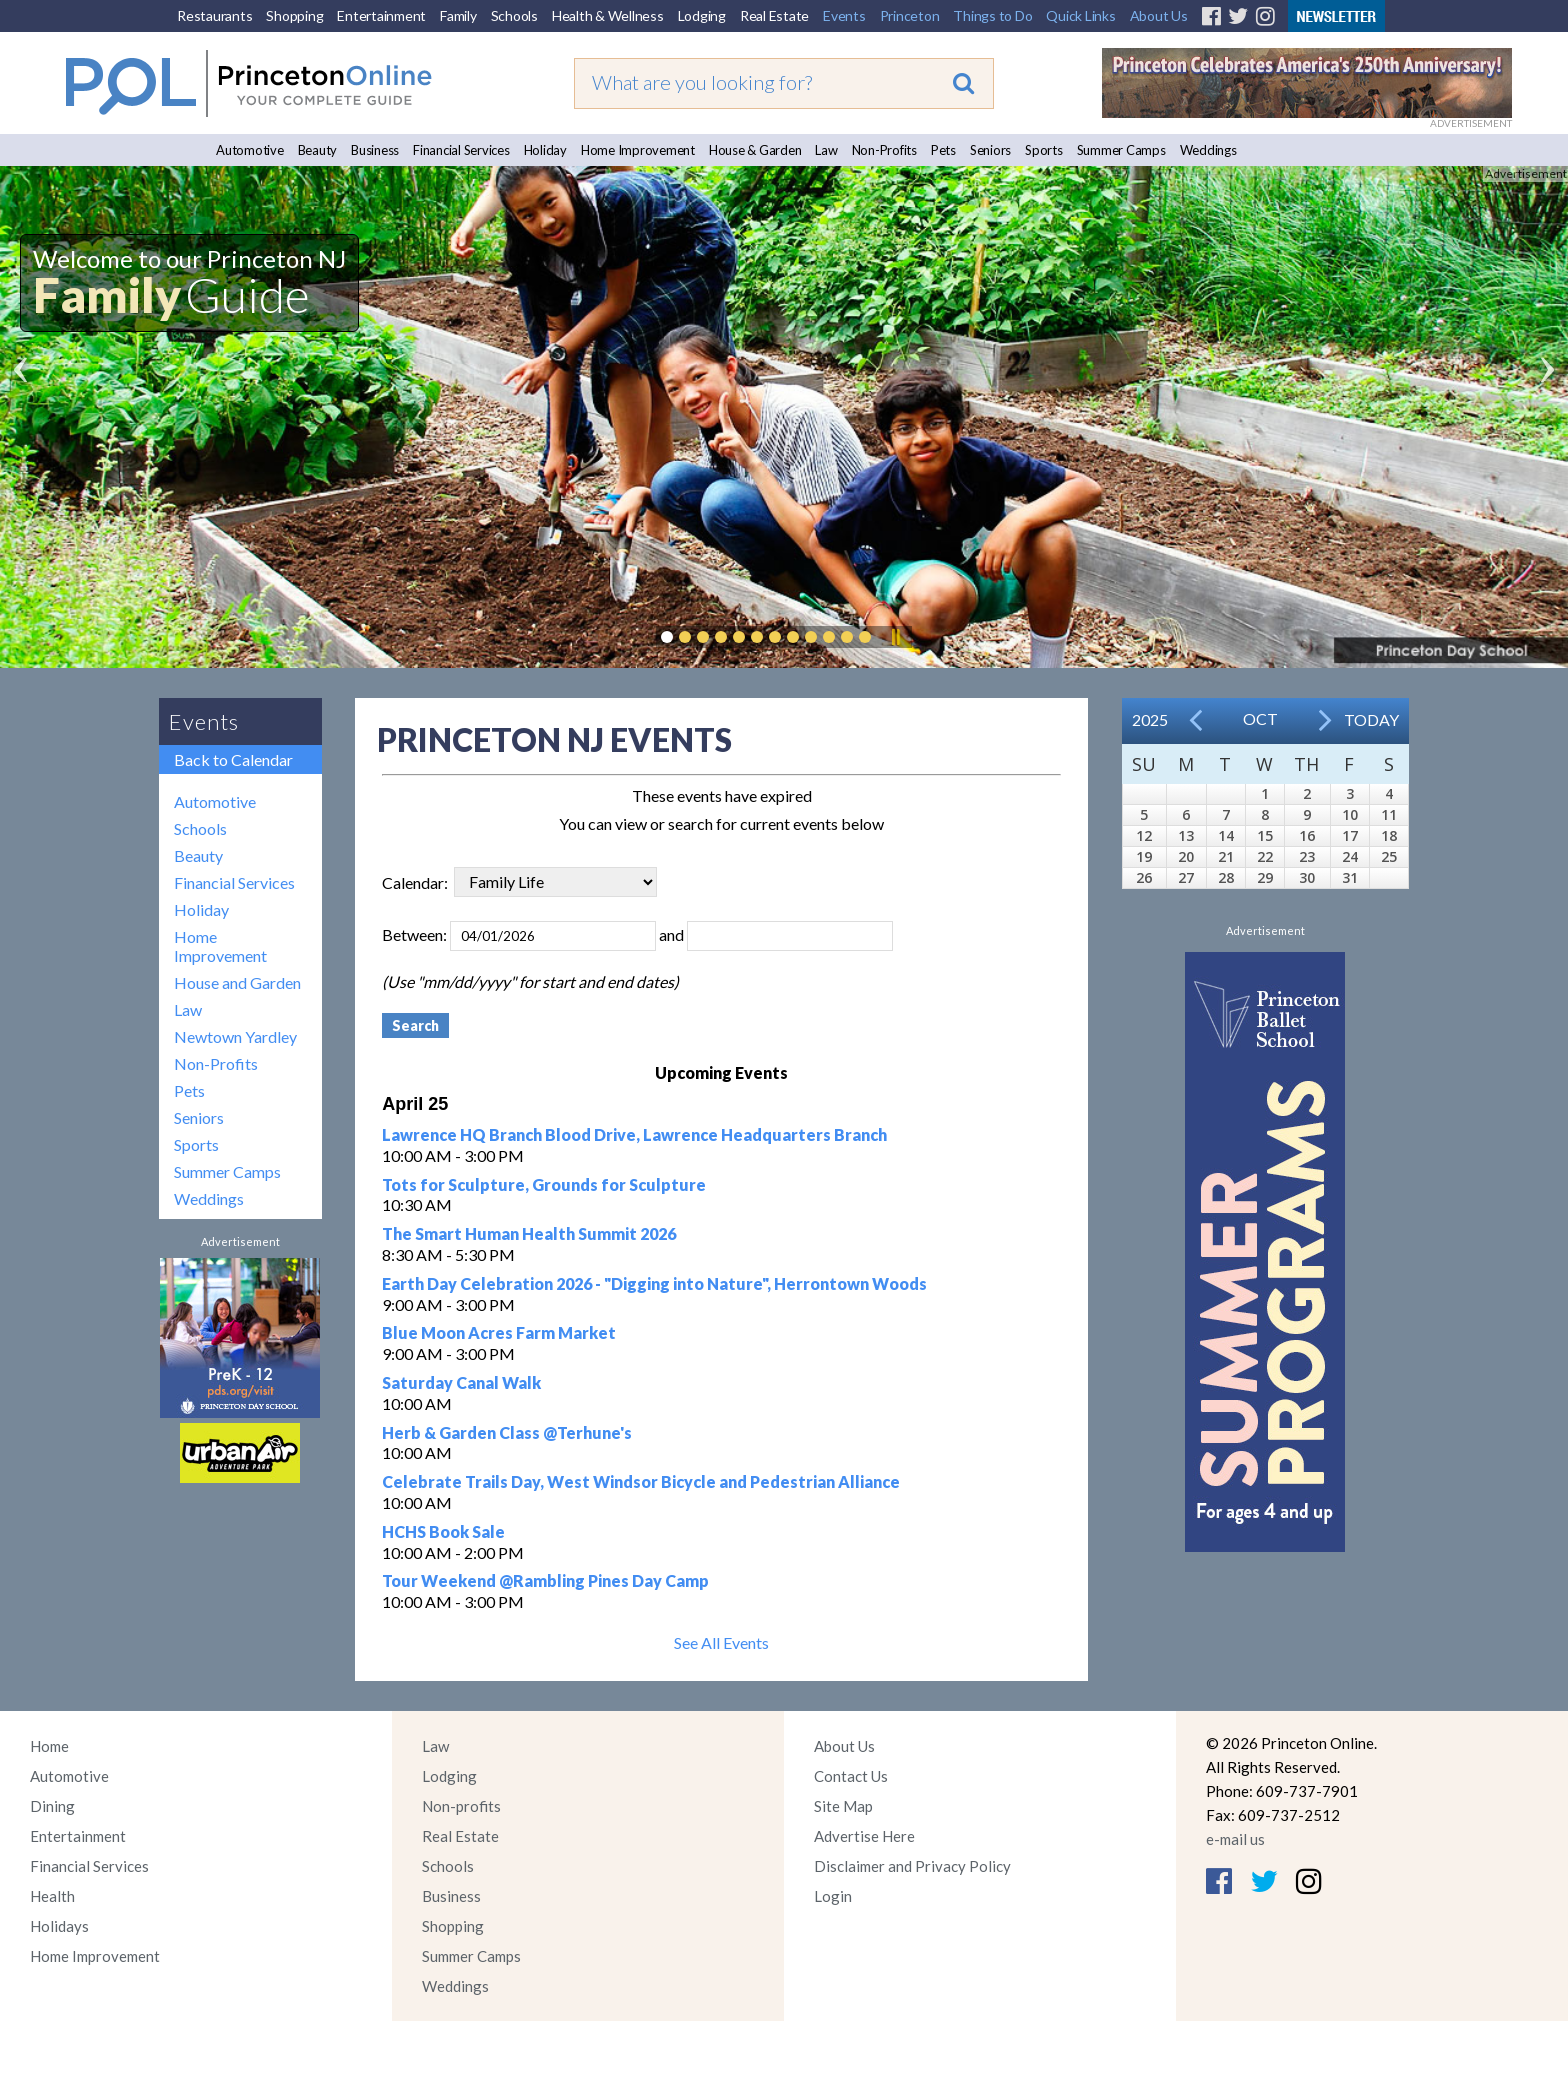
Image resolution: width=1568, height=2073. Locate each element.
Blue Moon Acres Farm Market (499, 1332)
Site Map (843, 1806)
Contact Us (851, 1776)
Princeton (910, 15)
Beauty (318, 150)
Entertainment (381, 15)
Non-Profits (884, 150)
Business (375, 150)
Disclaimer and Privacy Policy (912, 1866)
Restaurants (214, 15)
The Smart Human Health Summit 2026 (529, 1233)
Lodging (702, 15)
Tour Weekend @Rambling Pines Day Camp (545, 1580)
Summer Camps (1121, 150)
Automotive (250, 150)
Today (1371, 719)
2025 (1150, 719)
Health (52, 1896)
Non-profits (461, 1806)
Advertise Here (864, 1836)
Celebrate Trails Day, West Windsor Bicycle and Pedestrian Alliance (641, 1481)
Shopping (294, 15)
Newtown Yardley (235, 1036)
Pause (895, 637)
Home (49, 1746)
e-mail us (1235, 1839)
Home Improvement (638, 150)
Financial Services (461, 150)
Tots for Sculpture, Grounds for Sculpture (544, 1184)
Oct (1260, 718)
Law (826, 150)
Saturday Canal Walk (461, 1382)
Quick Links (1080, 15)
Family (458, 15)
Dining (52, 1806)
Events (844, 15)
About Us (1159, 15)
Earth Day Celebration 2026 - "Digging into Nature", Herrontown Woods (654, 1283)
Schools (514, 15)
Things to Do (992, 15)
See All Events (721, 1642)
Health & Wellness (608, 15)
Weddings (1208, 150)
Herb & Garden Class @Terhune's (507, 1432)
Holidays (59, 1926)
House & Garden (755, 150)
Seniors (990, 150)
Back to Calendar (233, 759)
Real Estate (774, 15)
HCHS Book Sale (443, 1531)
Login (833, 1896)
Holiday (545, 150)
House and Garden (237, 982)
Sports (1044, 150)
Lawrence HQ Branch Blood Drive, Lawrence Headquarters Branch (634, 1134)
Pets (943, 150)
